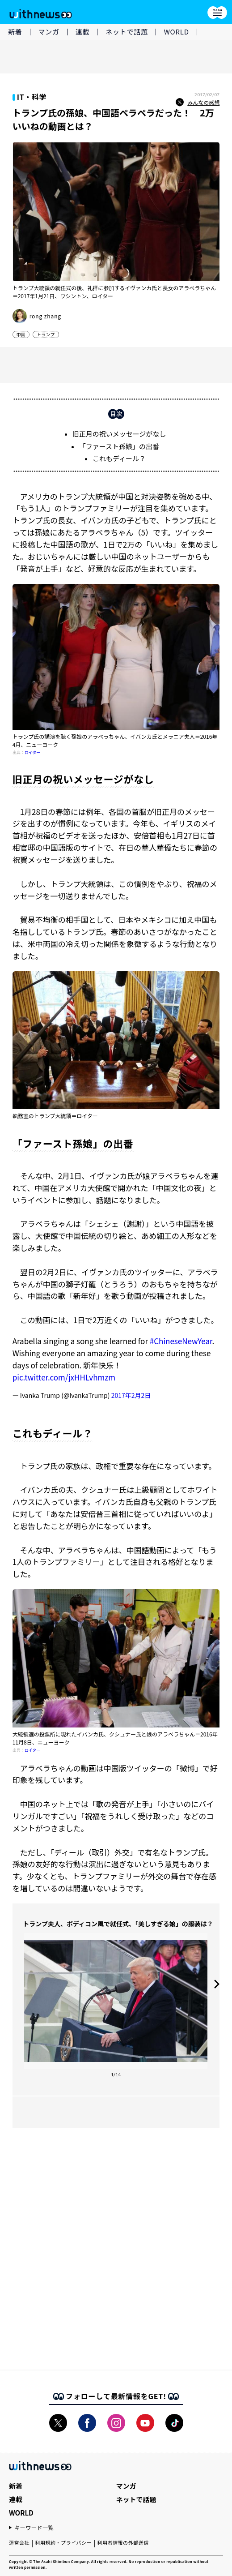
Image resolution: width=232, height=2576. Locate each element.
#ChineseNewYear (181, 1340)
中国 (21, 334)
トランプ (46, 334)
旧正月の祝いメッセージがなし (119, 433)
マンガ (48, 31)
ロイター (33, 752)
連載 (83, 31)
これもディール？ (119, 458)
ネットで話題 (126, 31)
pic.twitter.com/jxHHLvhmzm (64, 1377)
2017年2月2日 (131, 1395)
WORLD (176, 31)
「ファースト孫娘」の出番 (119, 446)
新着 (15, 31)
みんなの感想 (197, 102)
